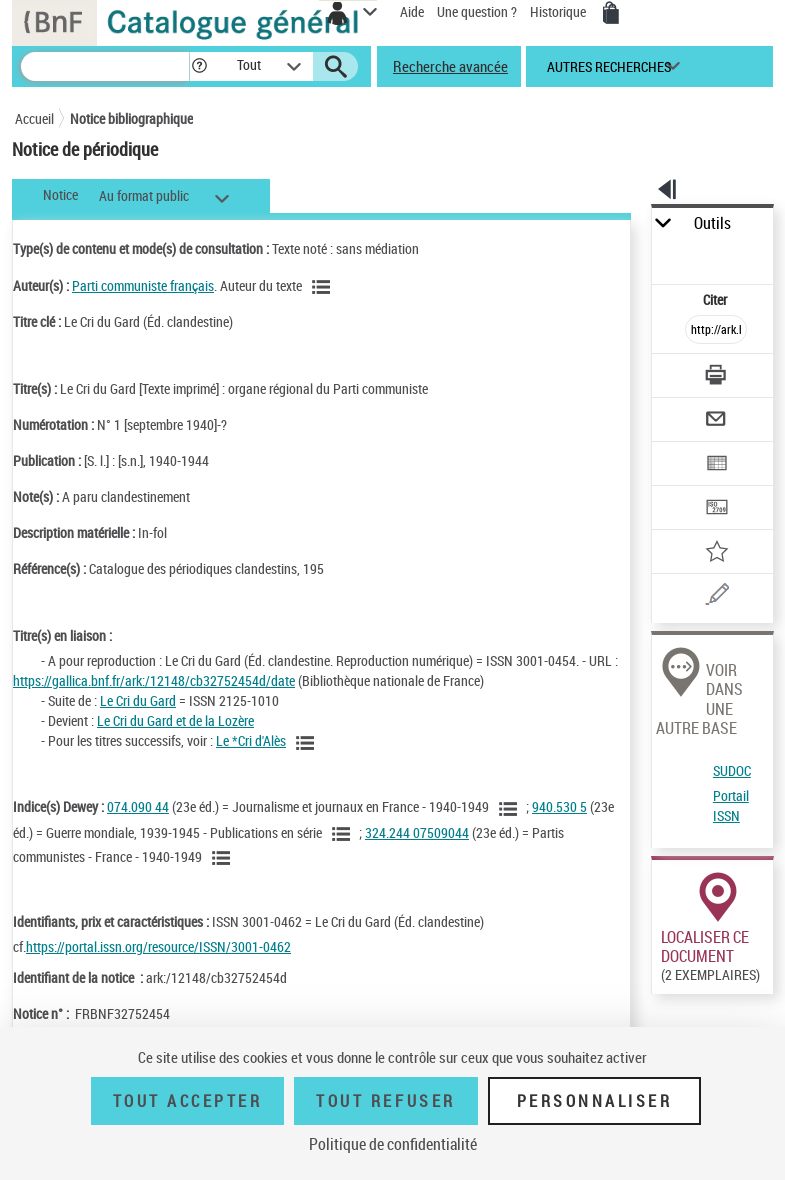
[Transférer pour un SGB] (716, 509)
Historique (559, 11)
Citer (716, 299)
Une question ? (477, 11)
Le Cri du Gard (138, 700)
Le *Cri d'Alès (251, 740)
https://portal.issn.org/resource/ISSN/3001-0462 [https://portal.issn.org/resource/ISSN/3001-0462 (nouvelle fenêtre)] (158, 946)
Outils (712, 223)
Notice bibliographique (131, 118)
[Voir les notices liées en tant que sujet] (511, 809)
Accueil (34, 118)
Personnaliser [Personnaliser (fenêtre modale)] (595, 1101)
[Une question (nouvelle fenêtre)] (716, 597)
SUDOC (732, 770)
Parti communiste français (143, 285)
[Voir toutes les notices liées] (308, 743)
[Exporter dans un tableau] (716, 465)
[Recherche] (105, 66)
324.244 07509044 (417, 832)
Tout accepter (188, 1101)
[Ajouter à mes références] (716, 553)
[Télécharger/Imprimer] (716, 377)
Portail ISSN (731, 805)
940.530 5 (559, 806)
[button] (199, 66)
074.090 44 (138, 806)
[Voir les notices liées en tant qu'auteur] (324, 287)
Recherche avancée (450, 66)
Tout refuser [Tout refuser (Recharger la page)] (385, 1101)
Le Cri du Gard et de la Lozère (175, 720)
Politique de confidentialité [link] (393, 1144)
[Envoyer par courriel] (716, 421)
